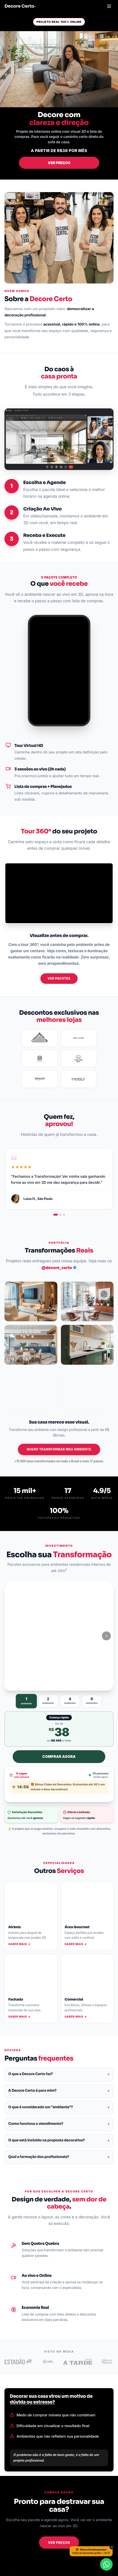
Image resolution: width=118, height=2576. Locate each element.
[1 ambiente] (26, 1701)
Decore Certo (20, 6)
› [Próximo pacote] (106, 1636)
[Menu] (109, 6)
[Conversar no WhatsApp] (106, 2564)
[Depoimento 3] (64, 1215)
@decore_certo (59, 1267)
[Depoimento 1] (55, 1215)
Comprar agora (59, 1757)
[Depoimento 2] (60, 1215)
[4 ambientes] (70, 1701)
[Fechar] (112, 2547)
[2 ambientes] (48, 1701)
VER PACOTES (59, 978)
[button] (30, 1301)
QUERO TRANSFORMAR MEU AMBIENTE (59, 1449)
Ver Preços (59, 163)
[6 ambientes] (92, 1701)
